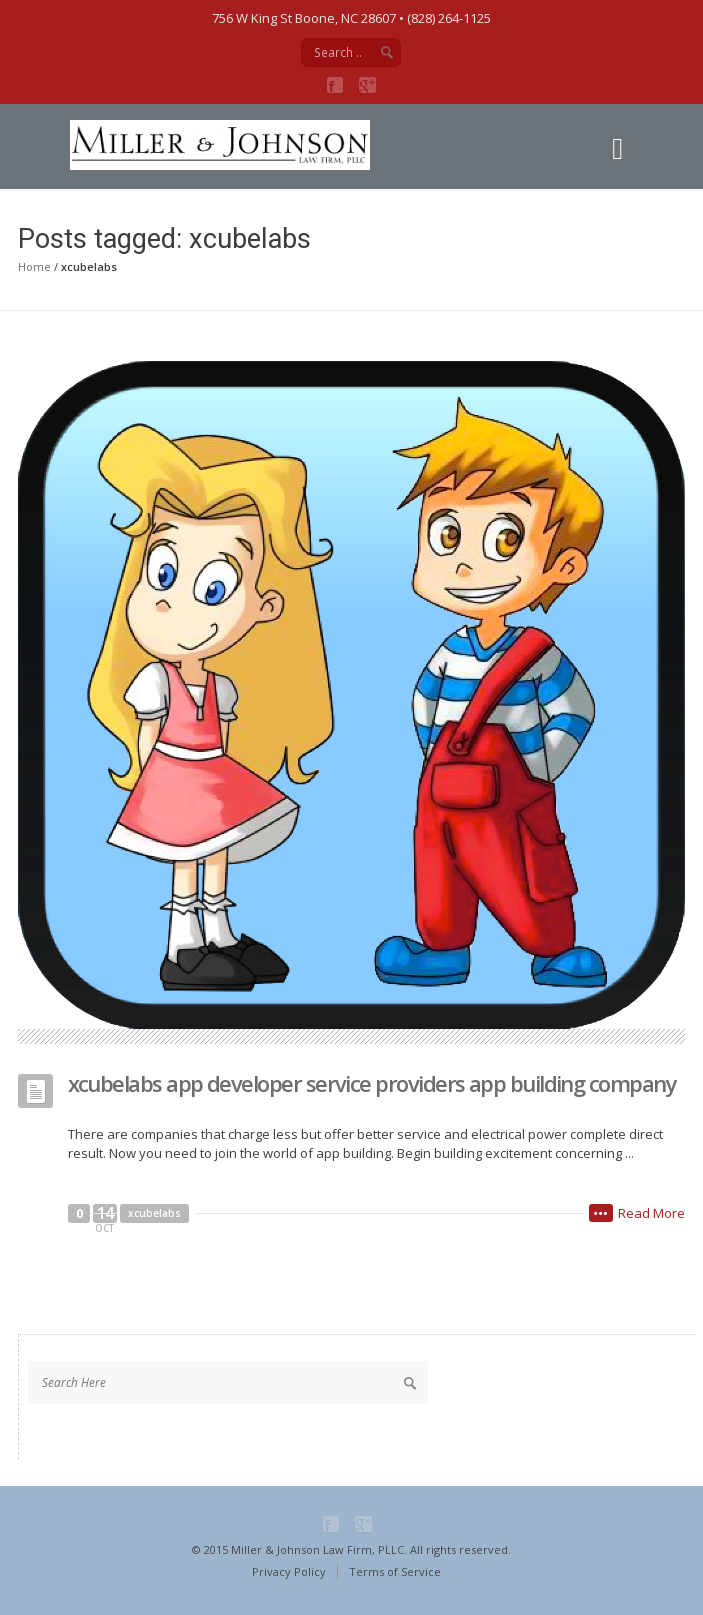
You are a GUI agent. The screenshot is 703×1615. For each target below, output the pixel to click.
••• (601, 1213)
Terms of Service (395, 1571)
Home (34, 266)
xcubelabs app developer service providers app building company (372, 1083)
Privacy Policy (289, 1571)
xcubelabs (154, 1213)
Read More (651, 1213)
